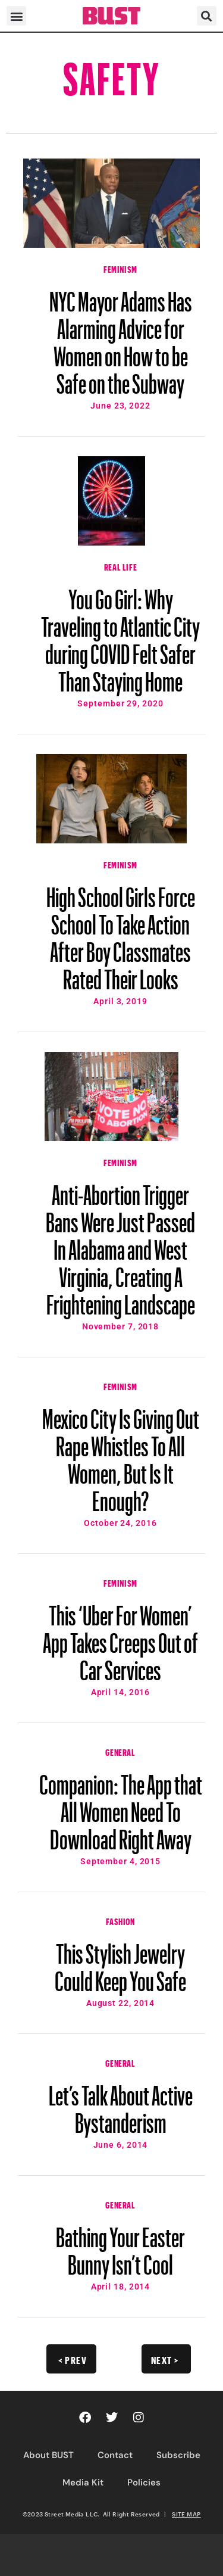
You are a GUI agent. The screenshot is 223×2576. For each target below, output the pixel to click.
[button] (16, 16)
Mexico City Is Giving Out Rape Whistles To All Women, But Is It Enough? (120, 1454)
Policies (144, 2482)
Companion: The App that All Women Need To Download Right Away (120, 1806)
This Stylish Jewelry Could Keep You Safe (120, 1961)
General (120, 1751)
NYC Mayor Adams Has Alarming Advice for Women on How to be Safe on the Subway (120, 337)
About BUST (48, 2455)
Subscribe (178, 2455)
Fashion (120, 1920)
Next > (165, 2358)
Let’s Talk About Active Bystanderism (121, 2103)
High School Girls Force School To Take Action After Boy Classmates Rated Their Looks (120, 933)
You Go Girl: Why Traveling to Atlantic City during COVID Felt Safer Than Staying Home (120, 635)
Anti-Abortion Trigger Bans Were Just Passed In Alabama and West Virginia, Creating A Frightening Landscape (120, 1244)
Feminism (120, 268)
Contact (115, 2455)
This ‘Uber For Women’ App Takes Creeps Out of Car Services (120, 1637)
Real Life (120, 566)
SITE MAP (186, 2514)
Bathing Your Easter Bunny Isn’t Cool (120, 2245)
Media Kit (82, 2482)
